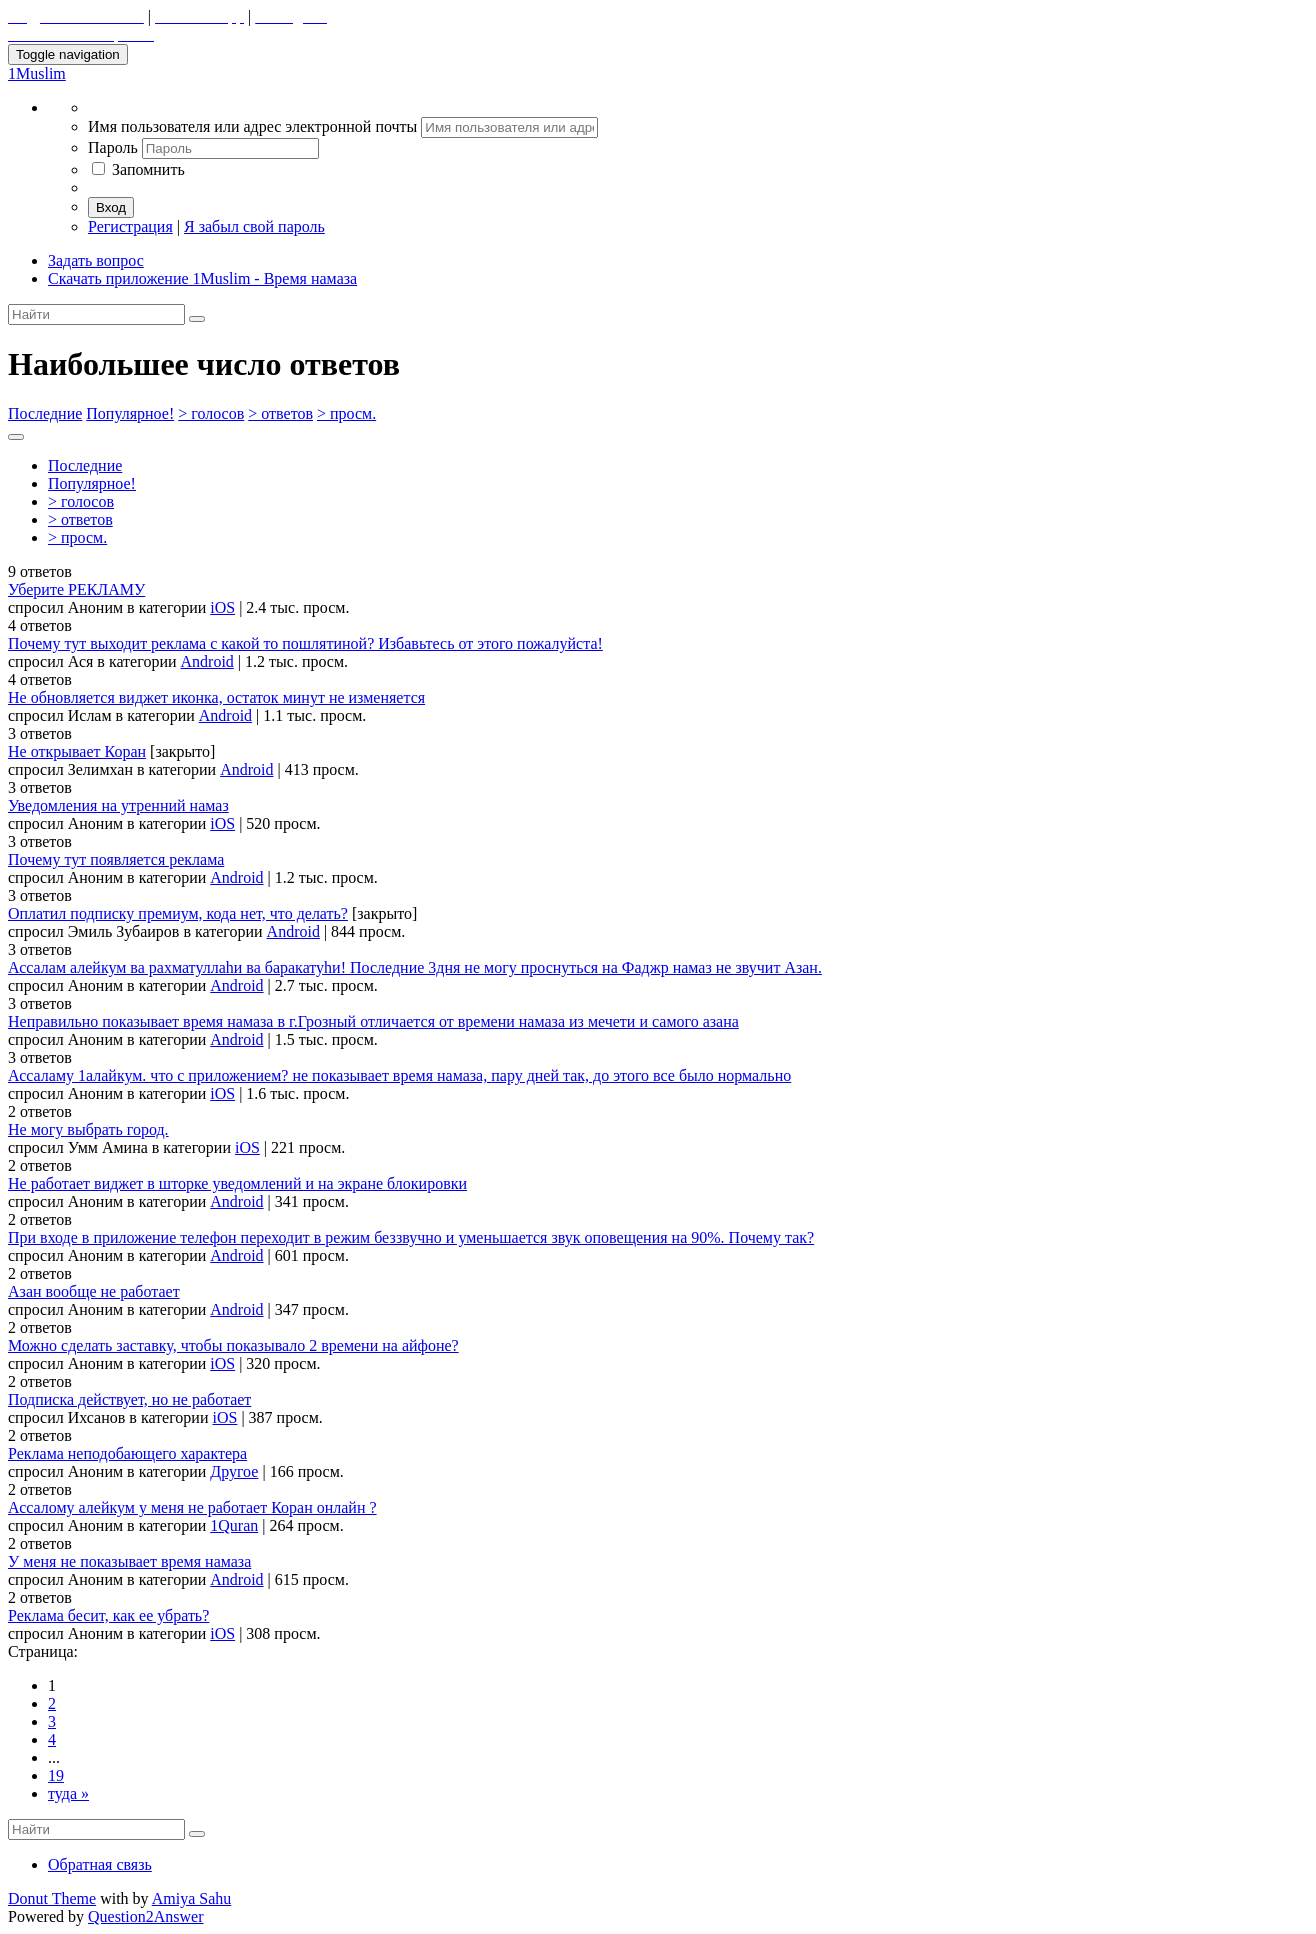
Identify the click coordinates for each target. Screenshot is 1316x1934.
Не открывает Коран (77, 751)
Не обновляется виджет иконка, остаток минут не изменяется (216, 697)
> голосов (211, 413)
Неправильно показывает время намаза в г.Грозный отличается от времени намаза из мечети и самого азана (373, 1021)
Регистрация (130, 226)
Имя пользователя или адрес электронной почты (254, 126)
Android (207, 661)
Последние (45, 413)
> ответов (280, 413)
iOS (222, 607)
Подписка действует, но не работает (129, 1399)
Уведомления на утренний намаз (118, 805)
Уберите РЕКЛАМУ (76, 589)
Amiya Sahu (192, 1898)
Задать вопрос (96, 260)
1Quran (234, 1525)
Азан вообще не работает (94, 1291)
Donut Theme (52, 1898)
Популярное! (130, 413)
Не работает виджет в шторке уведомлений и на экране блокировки (237, 1183)
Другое (234, 1471)
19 (56, 1775)
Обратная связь (100, 1864)
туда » (68, 1793)
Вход (111, 207)
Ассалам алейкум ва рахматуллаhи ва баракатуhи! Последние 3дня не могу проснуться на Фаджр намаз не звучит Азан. (415, 967)
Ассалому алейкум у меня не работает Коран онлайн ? (192, 1507)
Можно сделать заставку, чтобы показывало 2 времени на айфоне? (233, 1345)
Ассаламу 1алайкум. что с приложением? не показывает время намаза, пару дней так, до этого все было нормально (399, 1075)
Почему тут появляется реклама (116, 859)
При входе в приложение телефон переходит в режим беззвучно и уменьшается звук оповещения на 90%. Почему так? (411, 1237)
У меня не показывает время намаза (129, 1561)
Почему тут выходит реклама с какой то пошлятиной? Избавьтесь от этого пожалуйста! (305, 643)
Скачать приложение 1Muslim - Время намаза (202, 278)
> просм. (346, 413)
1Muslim (37, 73)
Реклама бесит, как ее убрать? (108, 1615)
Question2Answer (146, 1916)
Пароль (115, 147)
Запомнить (138, 169)
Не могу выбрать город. (88, 1129)
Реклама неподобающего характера (127, 1453)
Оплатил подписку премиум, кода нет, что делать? (178, 913)
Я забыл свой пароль (254, 226)
